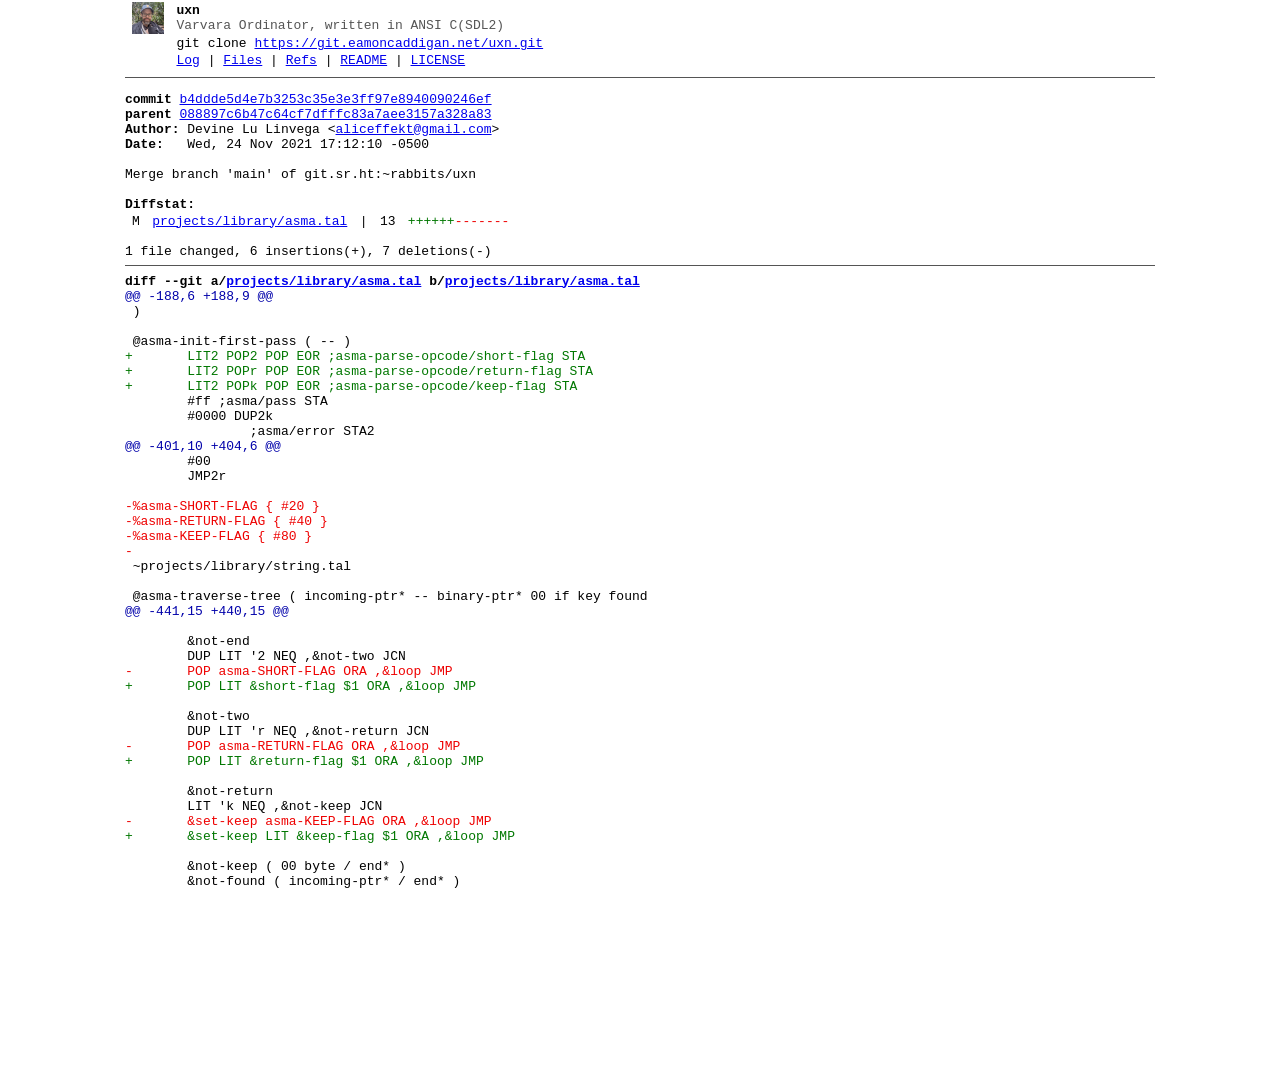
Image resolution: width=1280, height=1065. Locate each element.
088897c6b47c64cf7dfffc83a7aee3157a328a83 (328, 129)
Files (235, 69)
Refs (293, 69)
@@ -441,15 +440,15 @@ (199, 719)
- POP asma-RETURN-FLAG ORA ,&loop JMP (284, 881)
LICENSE (430, 69)
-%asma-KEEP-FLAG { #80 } (210, 629)
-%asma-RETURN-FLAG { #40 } (218, 611)
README (356, 69)
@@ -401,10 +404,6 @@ (195, 521)
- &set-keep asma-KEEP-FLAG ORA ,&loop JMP (300, 971)
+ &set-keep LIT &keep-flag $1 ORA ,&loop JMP (312, 989)
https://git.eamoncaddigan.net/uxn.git (391, 49)
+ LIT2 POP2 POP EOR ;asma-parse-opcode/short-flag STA (347, 413)
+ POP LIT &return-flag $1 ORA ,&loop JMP (296, 899)
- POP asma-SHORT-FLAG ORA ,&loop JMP (281, 791)
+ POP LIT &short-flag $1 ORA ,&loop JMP (292, 809)
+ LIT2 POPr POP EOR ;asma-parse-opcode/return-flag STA (351, 431)
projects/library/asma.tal (242, 257)
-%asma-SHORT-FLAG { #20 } (214, 593)
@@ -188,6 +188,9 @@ (191, 341)
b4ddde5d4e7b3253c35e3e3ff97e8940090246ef (328, 111)
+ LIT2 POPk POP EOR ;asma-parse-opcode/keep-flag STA (343, 449)
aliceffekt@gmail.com (406, 147)
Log (180, 69)
